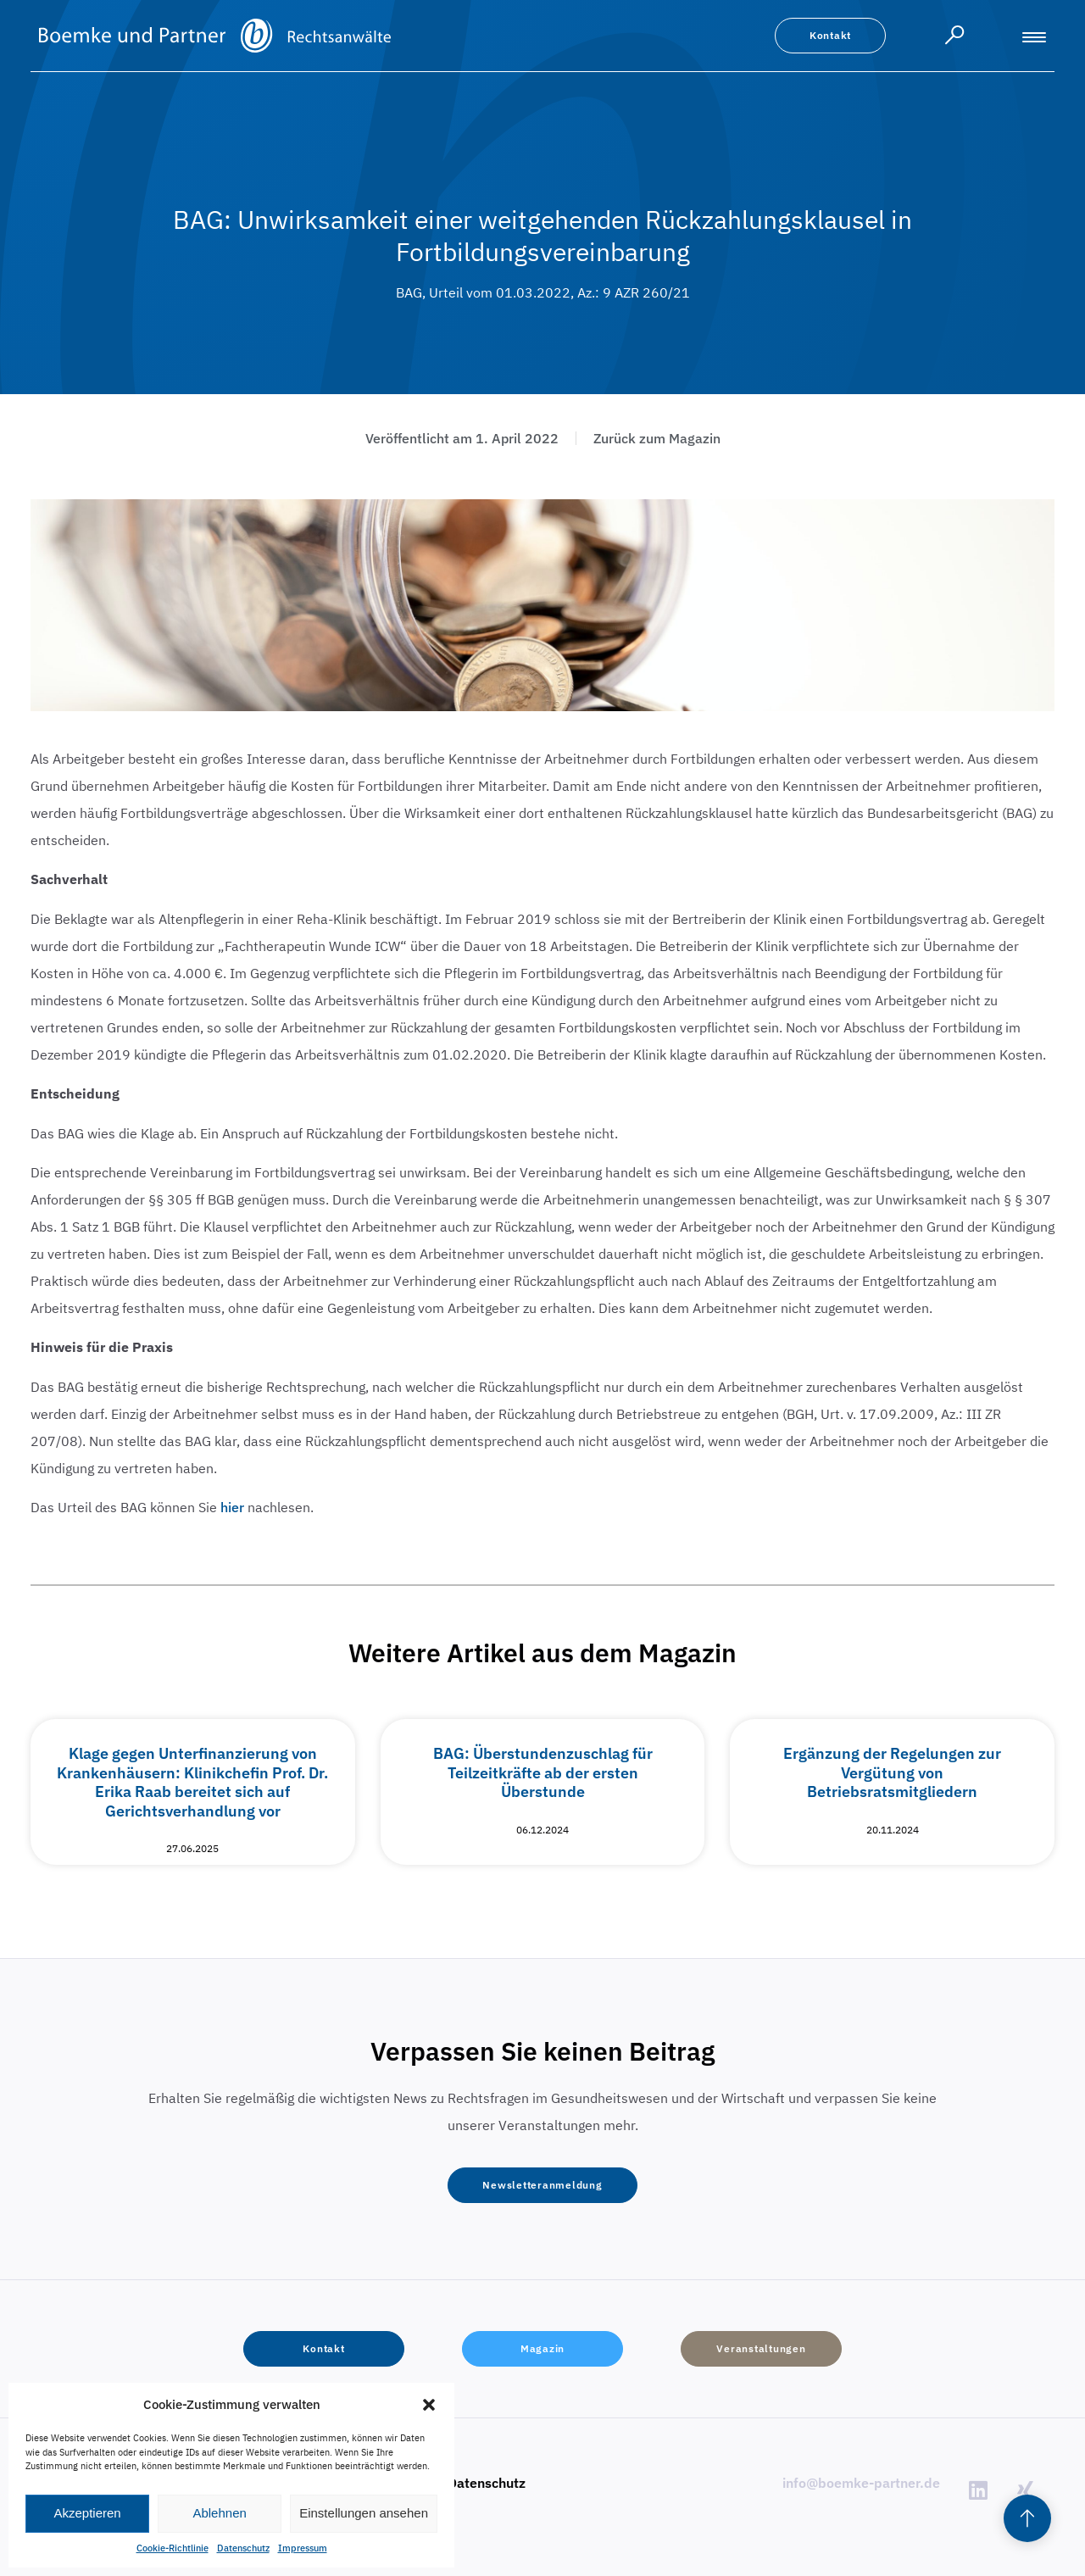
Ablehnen (219, 2513)
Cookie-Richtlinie (172, 2548)
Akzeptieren (86, 2513)
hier (232, 1507)
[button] (428, 2404)
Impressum (302, 2548)
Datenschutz (243, 2548)
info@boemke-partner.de (861, 2482)
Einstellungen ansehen (363, 2513)
